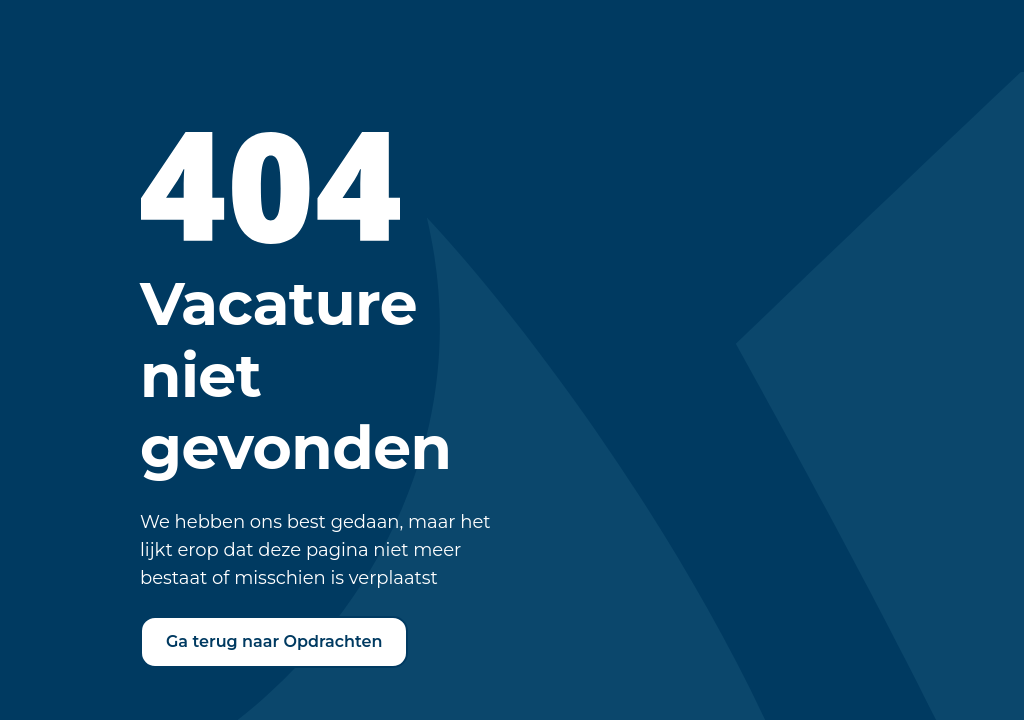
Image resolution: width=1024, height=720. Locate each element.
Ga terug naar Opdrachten (274, 641)
